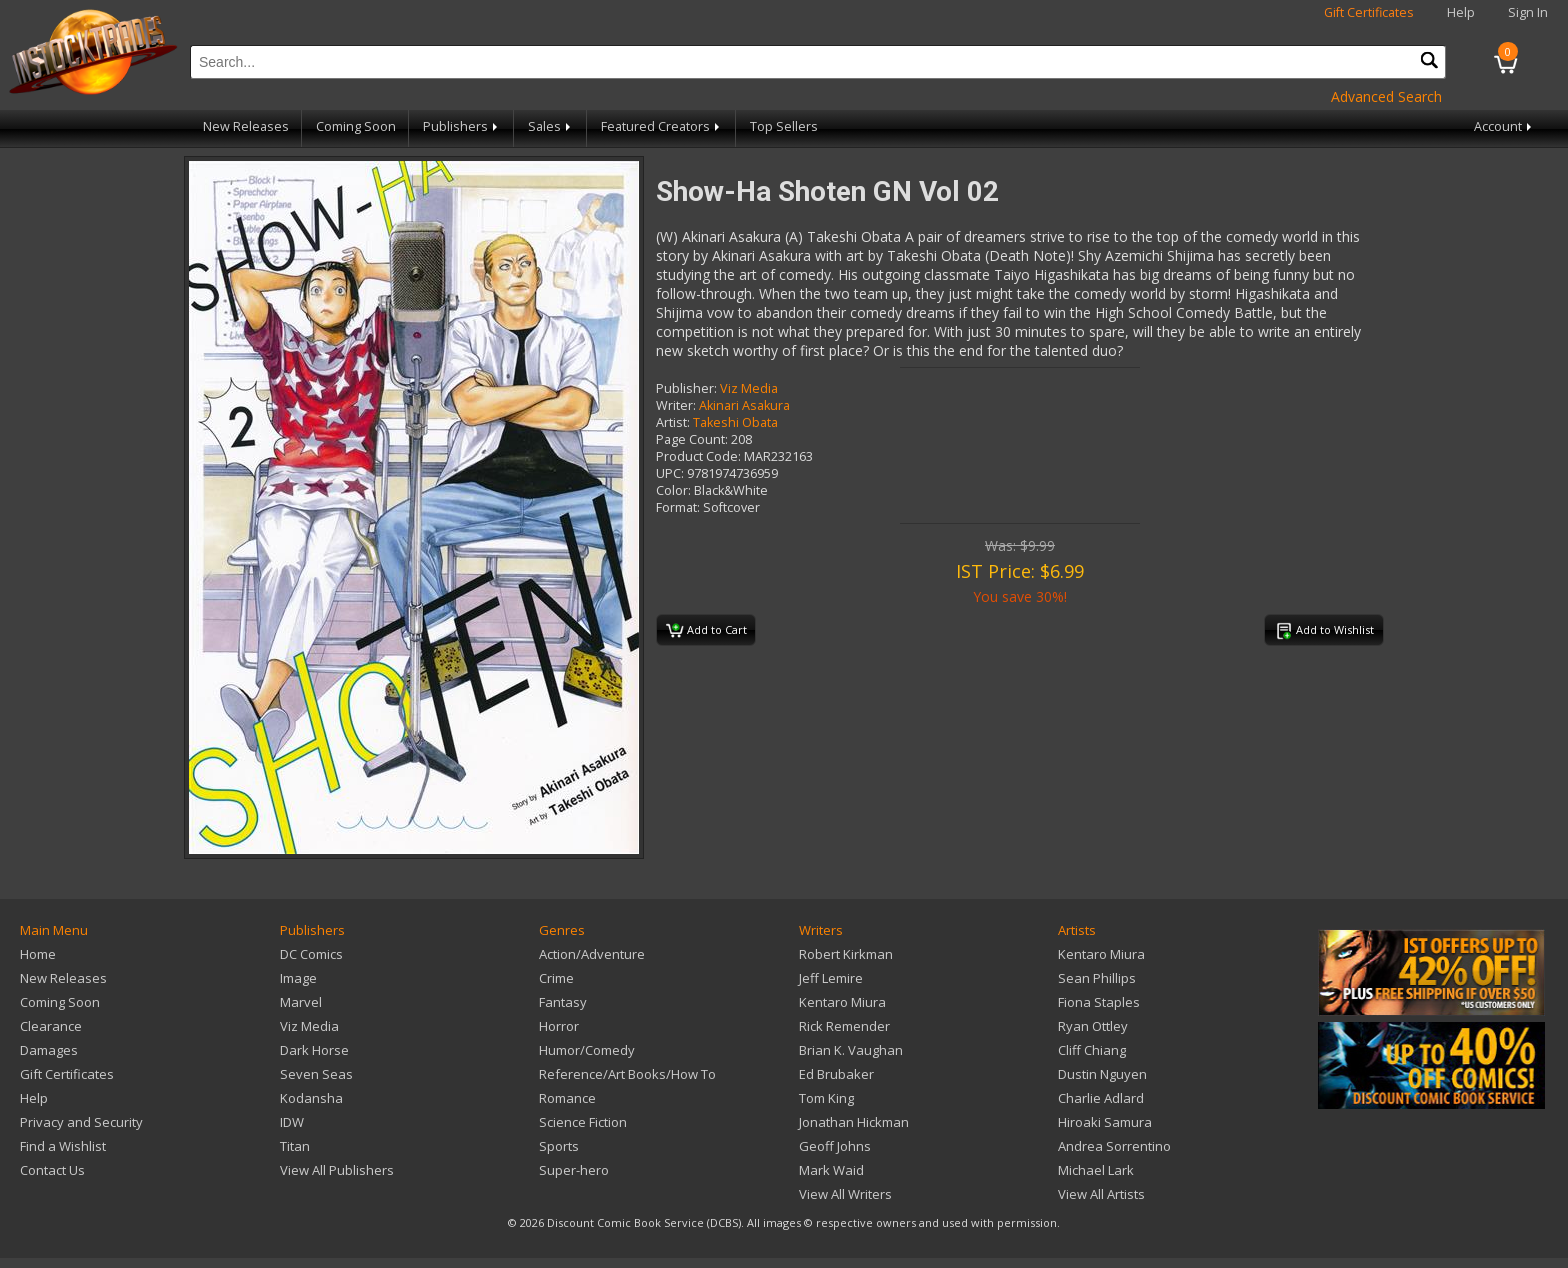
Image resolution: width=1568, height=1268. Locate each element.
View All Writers (845, 1194)
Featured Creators (662, 126)
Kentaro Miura (842, 1002)
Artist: (673, 422)
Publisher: (686, 388)
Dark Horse (314, 1050)
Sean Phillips (1097, 978)
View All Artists (1101, 1194)
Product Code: (698, 456)
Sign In (1528, 12)
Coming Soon (356, 126)
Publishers (462, 126)
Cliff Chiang (1092, 1050)
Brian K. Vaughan (851, 1050)
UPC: (670, 473)
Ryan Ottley (1093, 1026)
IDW (292, 1122)
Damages (49, 1050)
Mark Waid (831, 1170)
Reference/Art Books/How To (627, 1074)
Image (298, 978)
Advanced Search (1386, 96)
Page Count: (692, 439)
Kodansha (311, 1098)
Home (38, 954)
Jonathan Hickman (854, 1122)
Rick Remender (844, 1026)
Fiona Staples (1099, 1002)
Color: (673, 490)
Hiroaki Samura (1105, 1122)
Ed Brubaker (836, 1074)
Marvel (301, 1002)
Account (1504, 126)
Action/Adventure (592, 954)
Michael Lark (1096, 1170)
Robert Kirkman (846, 954)
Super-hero (574, 1170)
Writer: (676, 405)
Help (1461, 12)
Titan (295, 1146)
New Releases (246, 126)
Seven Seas (316, 1074)
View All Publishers (337, 1170)
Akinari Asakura (744, 405)
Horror (559, 1026)
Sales (551, 126)
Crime (556, 978)
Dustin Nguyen (1102, 1074)
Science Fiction (583, 1122)
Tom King (826, 1098)
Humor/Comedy (587, 1050)
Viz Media (749, 388)
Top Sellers (784, 126)
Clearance (51, 1026)
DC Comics (311, 954)
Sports (559, 1146)
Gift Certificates (1369, 12)
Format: (678, 507)
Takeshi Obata (735, 422)
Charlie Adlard (1101, 1098)
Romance (567, 1098)
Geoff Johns (835, 1146)
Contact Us (52, 1170)
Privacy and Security (81, 1122)
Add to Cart (706, 631)
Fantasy (563, 1002)
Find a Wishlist (63, 1146)
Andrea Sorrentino (1114, 1146)
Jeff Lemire (831, 978)
